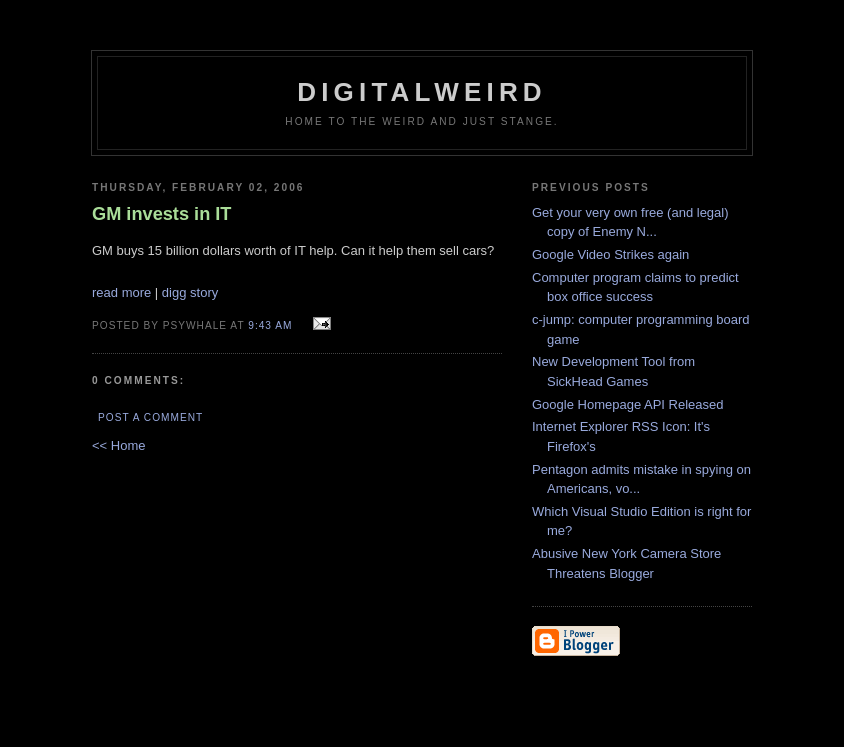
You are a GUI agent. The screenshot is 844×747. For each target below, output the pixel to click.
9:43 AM (270, 325)
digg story (190, 292)
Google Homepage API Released (628, 404)
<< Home (118, 445)
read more (121, 292)
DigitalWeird (422, 92)
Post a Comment (150, 417)
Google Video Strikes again (610, 254)
